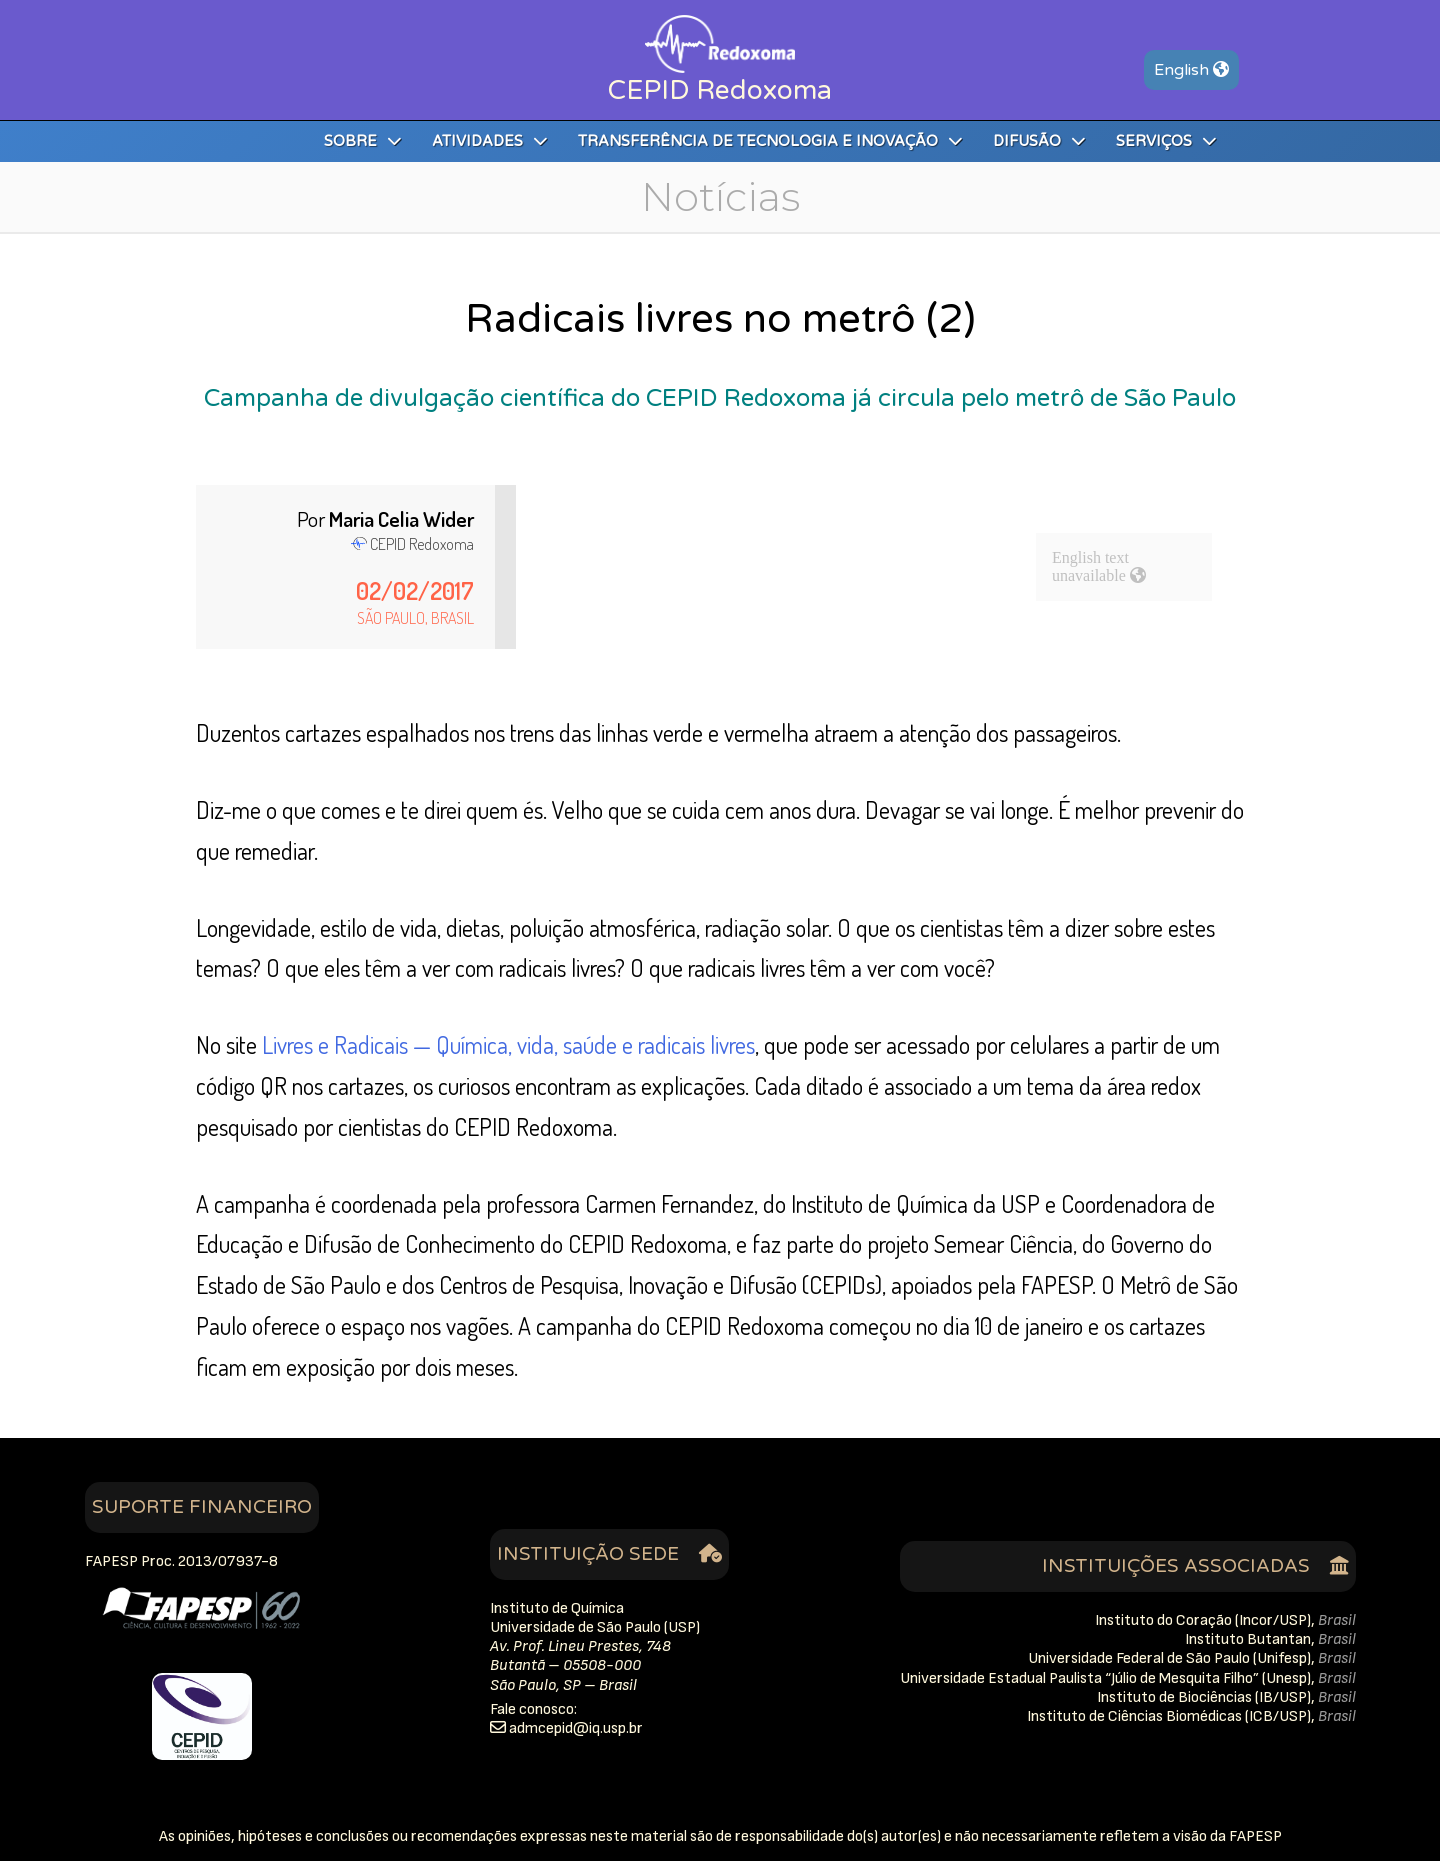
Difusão (1039, 141)
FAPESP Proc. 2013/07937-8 (181, 1561)
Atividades (490, 141)
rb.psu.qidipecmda (576, 1728)
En (1191, 70)
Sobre (363, 141)
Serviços (1166, 141)
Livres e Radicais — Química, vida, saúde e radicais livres (508, 1044)
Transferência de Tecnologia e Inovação (770, 141)
